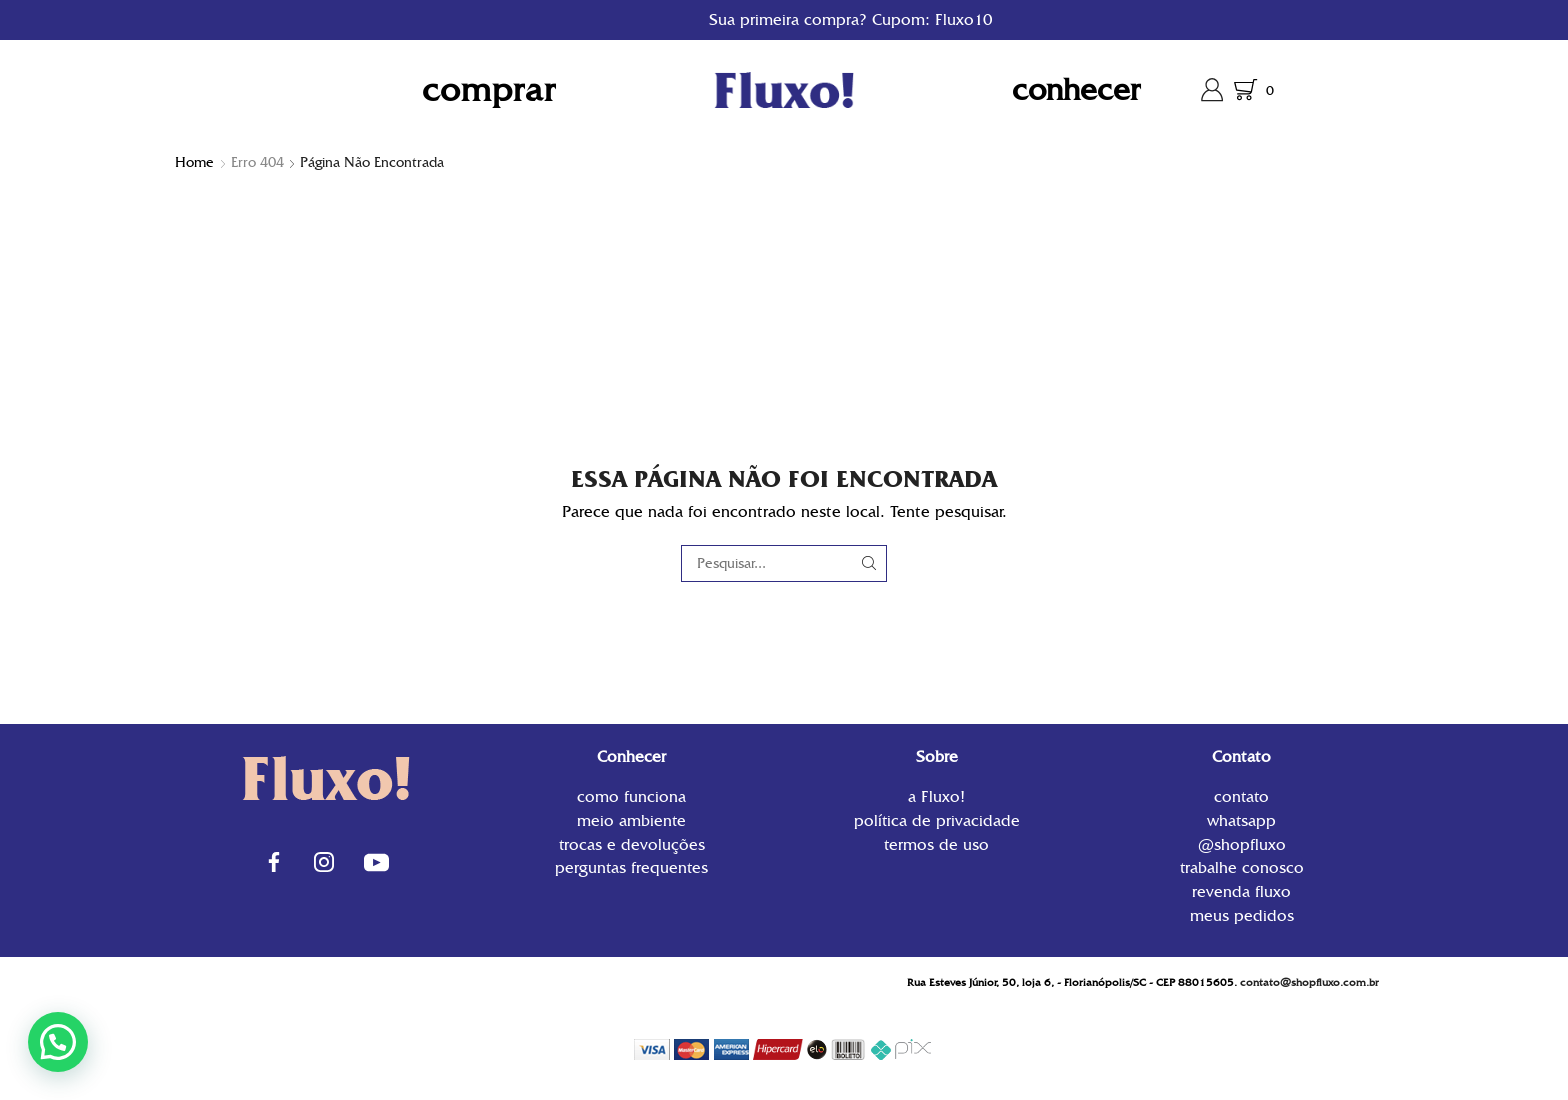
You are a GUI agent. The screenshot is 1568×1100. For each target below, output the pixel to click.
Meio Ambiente (631, 820)
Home (194, 162)
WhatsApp (1241, 820)
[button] (58, 1042)
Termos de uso (936, 843)
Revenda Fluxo (1241, 891)
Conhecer (1076, 89)
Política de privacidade (937, 820)
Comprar (489, 89)
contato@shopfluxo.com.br (1309, 982)
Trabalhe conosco (1242, 867)
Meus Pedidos (1242, 914)
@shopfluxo (1242, 844)
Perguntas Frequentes (631, 866)
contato (1241, 798)
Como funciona (631, 798)
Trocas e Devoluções (632, 844)
